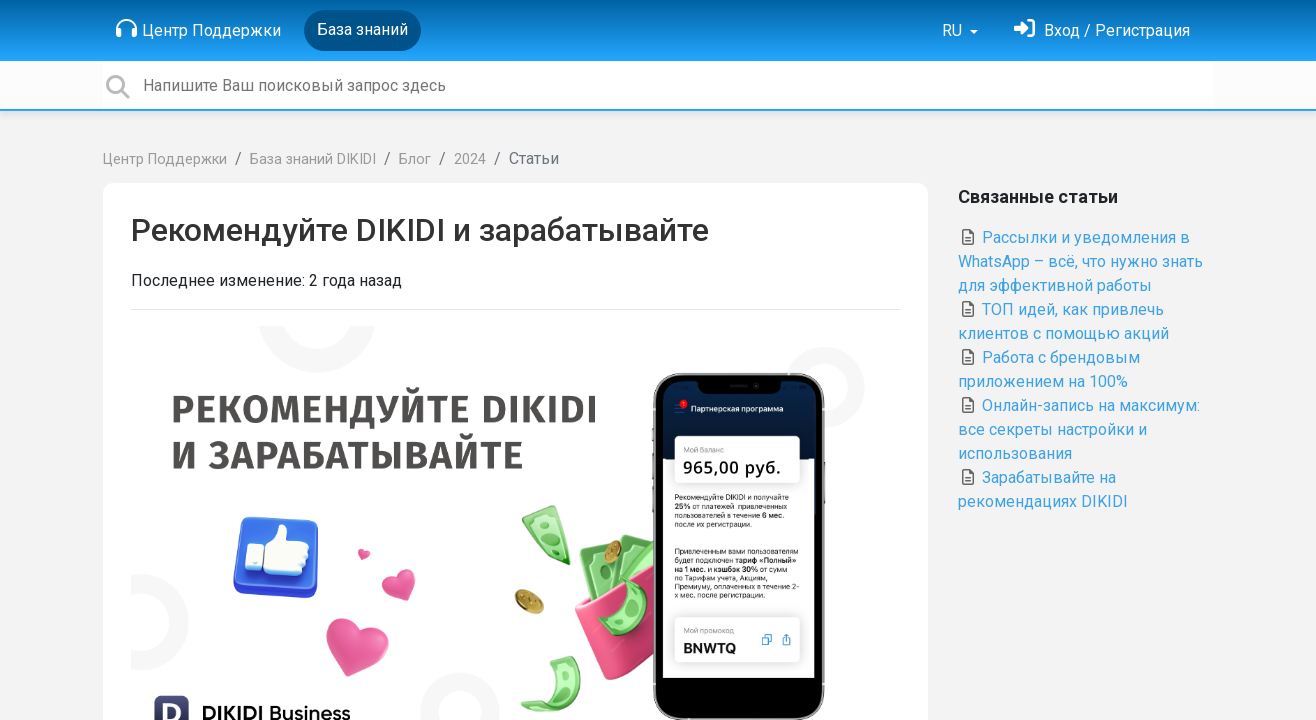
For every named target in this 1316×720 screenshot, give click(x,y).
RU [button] (954, 30)
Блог (415, 159)
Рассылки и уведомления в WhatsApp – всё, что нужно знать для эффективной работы (1080, 261)
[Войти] (1102, 30)
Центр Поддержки (198, 29)
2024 (470, 159)
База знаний (362, 29)
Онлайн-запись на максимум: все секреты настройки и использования (1079, 429)
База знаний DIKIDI (313, 159)
